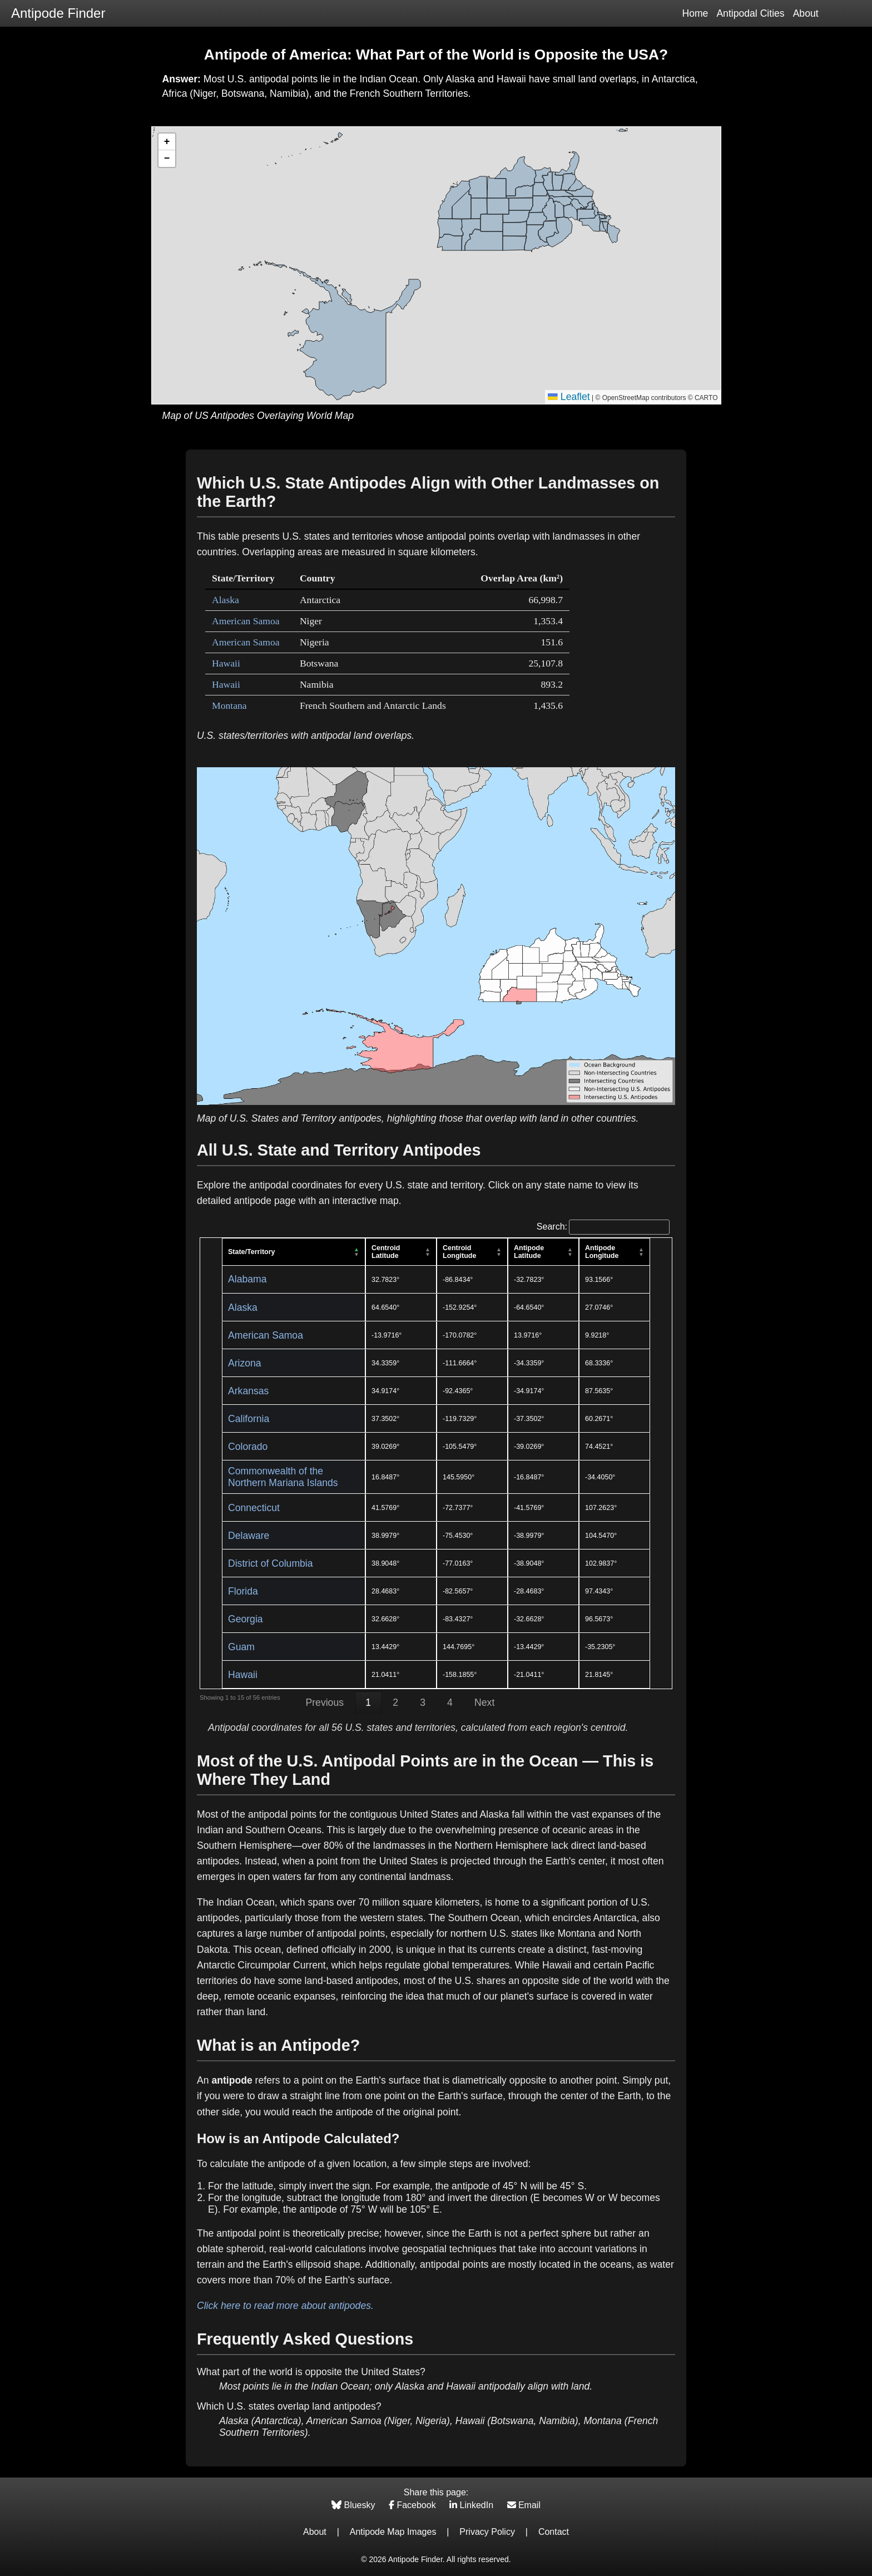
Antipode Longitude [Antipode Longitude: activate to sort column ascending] (601, 1252)
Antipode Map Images (393, 2531)
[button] (166, 142)
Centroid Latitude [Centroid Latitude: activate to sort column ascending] (385, 1252)
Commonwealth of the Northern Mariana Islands (283, 1476)
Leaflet (568, 396)
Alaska (225, 599)
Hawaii (226, 663)
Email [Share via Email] (524, 2505)
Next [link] (484, 1702)
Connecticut (254, 1507)
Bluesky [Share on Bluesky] (354, 2505)
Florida (243, 1591)
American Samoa (246, 620)
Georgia (245, 1619)
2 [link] (395, 1702)
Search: (603, 1226)
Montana (229, 705)
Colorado (247, 1446)
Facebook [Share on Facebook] (413, 2505)
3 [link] (422, 1702)
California (248, 1418)
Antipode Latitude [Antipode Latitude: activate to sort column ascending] (529, 1252)
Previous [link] (325, 1702)
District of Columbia (270, 1563)
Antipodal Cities (750, 13)
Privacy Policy (487, 2531)
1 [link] (368, 1702)
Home (695, 13)
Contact (553, 2531)
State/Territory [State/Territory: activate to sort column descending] (251, 1252)
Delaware (248, 1535)
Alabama (247, 1279)
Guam (241, 1646)
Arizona (244, 1363)
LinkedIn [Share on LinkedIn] (472, 2505)
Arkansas (248, 1390)
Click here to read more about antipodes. (285, 2305)
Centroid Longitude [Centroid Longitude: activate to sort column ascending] (459, 1252)
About (806, 13)
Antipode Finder (58, 13)
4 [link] (450, 1702)
